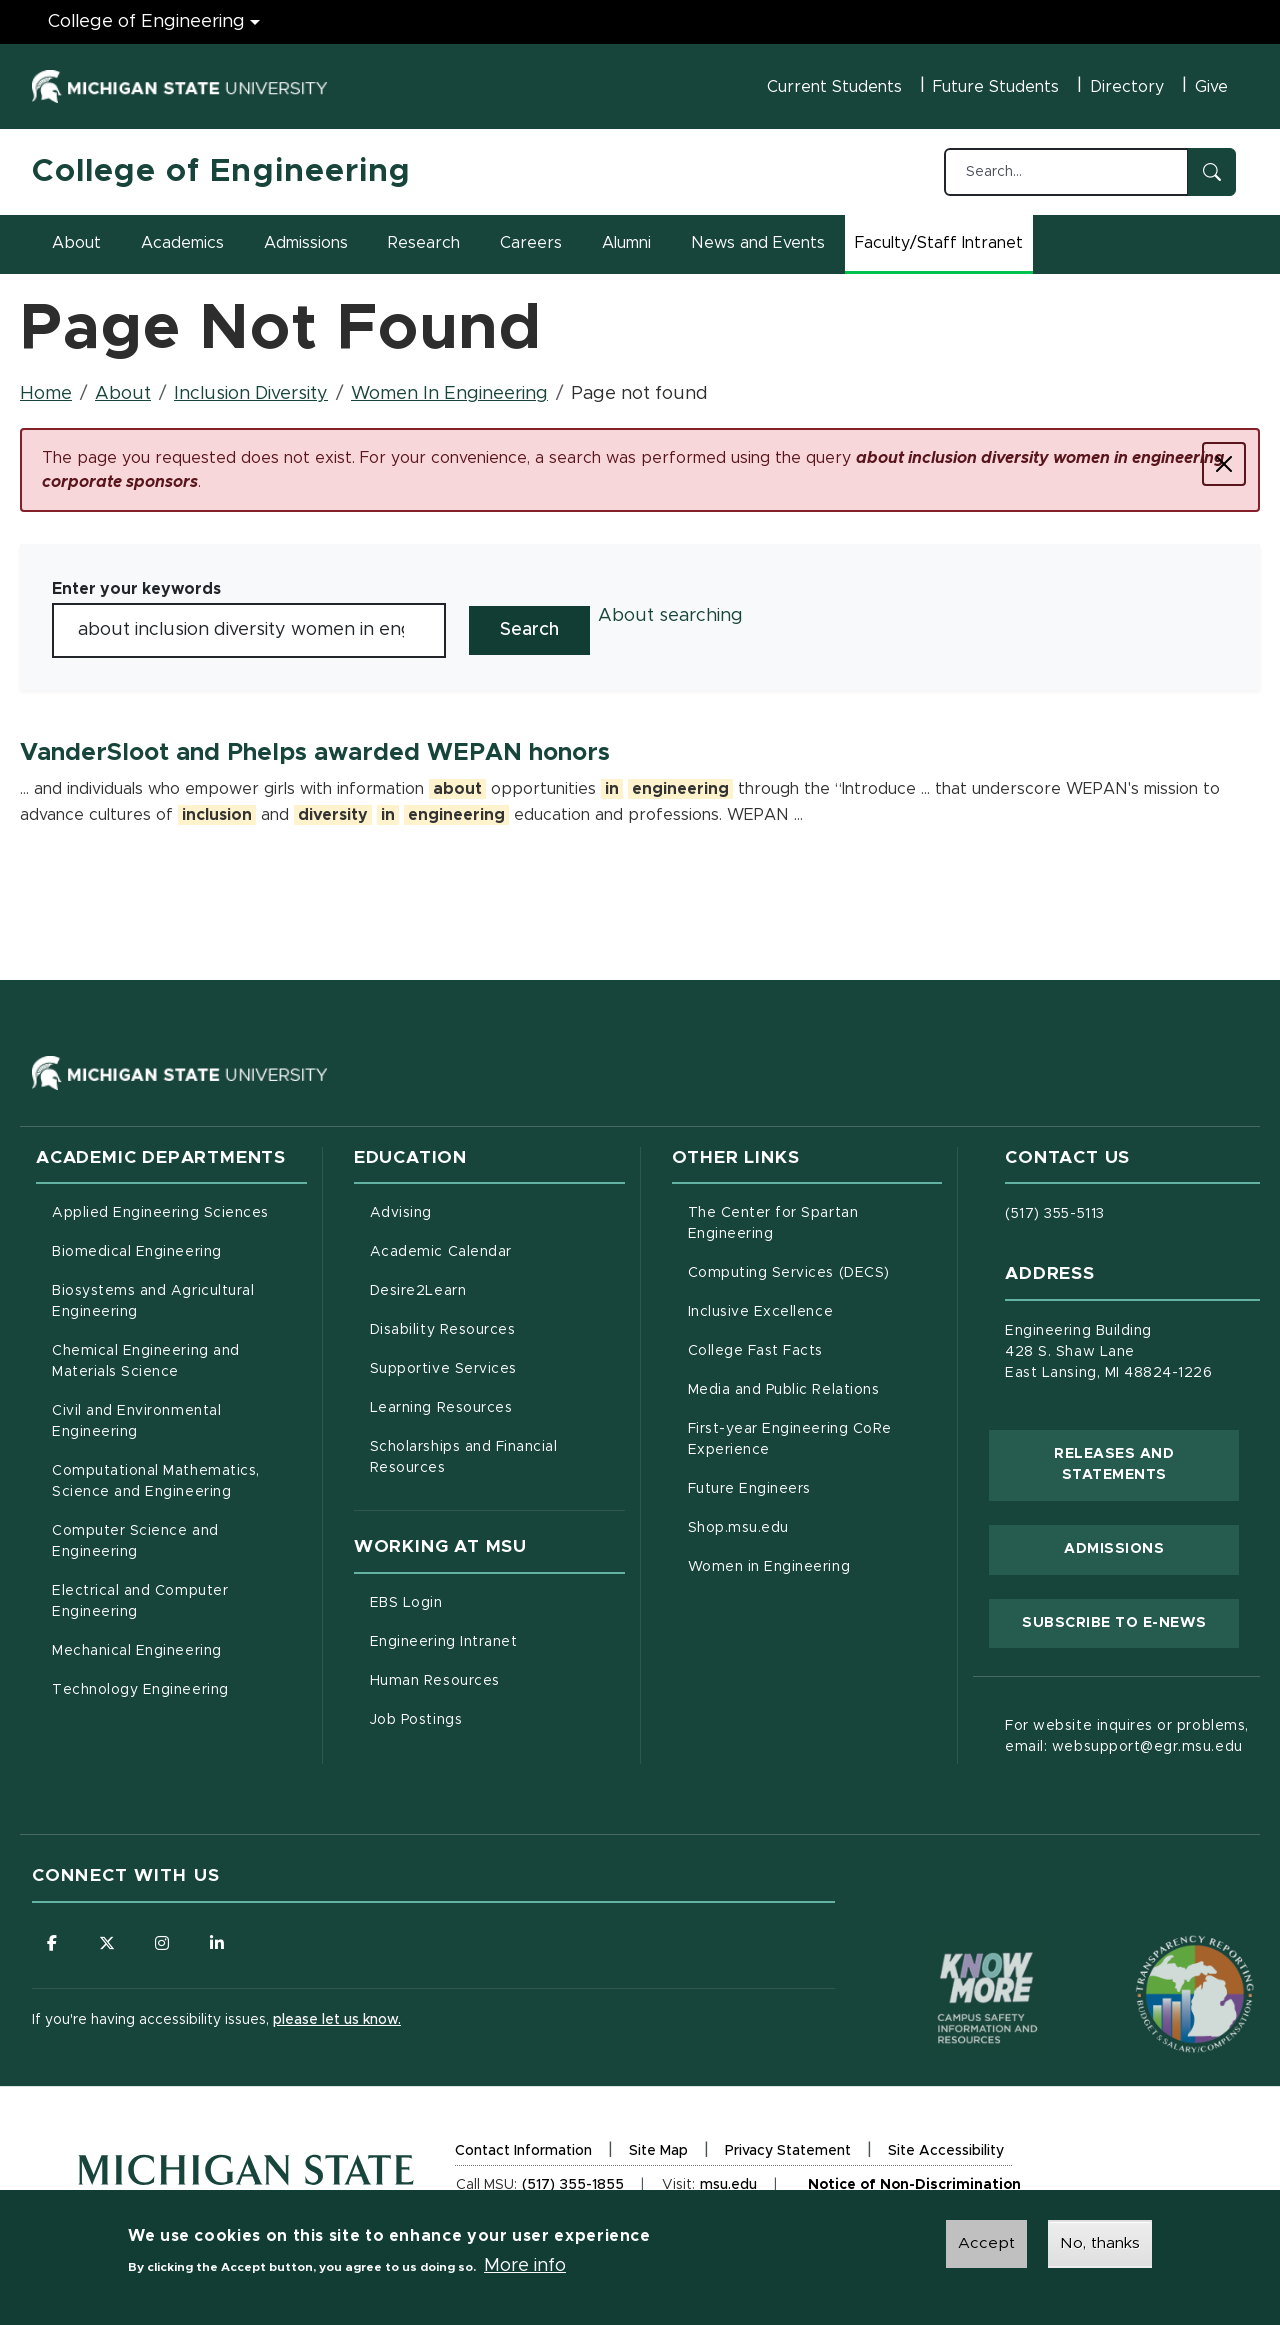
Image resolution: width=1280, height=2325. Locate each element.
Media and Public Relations (784, 1390)
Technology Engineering (140, 1690)
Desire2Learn (497, 1289)
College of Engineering (221, 172)
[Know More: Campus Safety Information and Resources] (950, 1956)
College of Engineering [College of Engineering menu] (146, 22)
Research (424, 243)
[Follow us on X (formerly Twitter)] (107, 1943)
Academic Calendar (497, 1250)
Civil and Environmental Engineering (136, 1421)
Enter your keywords (136, 589)
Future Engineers (749, 1489)
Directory (1127, 87)
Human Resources (497, 1679)
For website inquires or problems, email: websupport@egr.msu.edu (1126, 1736)
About (76, 243)
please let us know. (337, 2020)
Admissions (306, 243)
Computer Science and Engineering (135, 1541)
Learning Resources (497, 1406)
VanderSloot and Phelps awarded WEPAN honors (315, 753)
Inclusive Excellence (761, 1312)
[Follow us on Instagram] (162, 1943)
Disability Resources (497, 1328)
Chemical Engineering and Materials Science (146, 1361)
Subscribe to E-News (1130, 1621)
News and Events (758, 243)
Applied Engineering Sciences (160, 1213)
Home (46, 394)
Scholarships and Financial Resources (464, 1457)
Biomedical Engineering (137, 1252)
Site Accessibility (946, 2153)
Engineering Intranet (497, 1640)
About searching (670, 616)
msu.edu (728, 2187)
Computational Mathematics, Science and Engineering (179, 1481)
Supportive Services (497, 1367)
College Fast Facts (815, 1349)
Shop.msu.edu (815, 1526)
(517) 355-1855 (573, 2185)
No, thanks (1100, 2246)
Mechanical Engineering (137, 1651)
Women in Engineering (769, 1567)
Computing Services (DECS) (815, 1271)
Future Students (996, 87)
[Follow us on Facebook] (52, 1943)
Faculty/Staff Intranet (942, 249)
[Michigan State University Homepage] (246, 2190)
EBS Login (490, 1601)
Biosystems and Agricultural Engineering (178, 1301)
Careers (531, 243)
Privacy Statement (788, 2153)
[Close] (1224, 464)
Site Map (658, 2151)
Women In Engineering (449, 394)
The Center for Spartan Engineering (814, 1223)
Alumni (626, 243)
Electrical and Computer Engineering (140, 1601)
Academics (182, 243)
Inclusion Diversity (251, 394)
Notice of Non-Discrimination (914, 2188)
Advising (401, 1213)
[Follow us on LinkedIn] (217, 1943)
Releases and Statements (1146, 1465)
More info (525, 2269)
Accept (986, 2246)
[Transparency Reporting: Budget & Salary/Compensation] (1157, 1956)
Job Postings (497, 1718)
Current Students (834, 87)
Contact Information (523, 2151)
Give (1211, 87)
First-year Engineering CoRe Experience (790, 1439)
